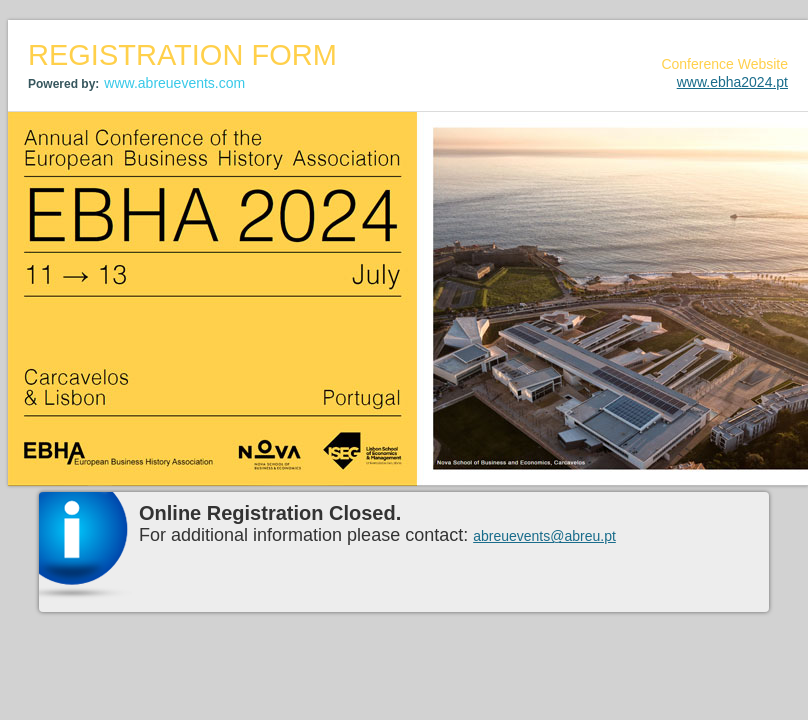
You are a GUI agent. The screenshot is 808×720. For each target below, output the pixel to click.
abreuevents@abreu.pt (544, 536)
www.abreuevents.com (174, 83)
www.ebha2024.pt (732, 82)
